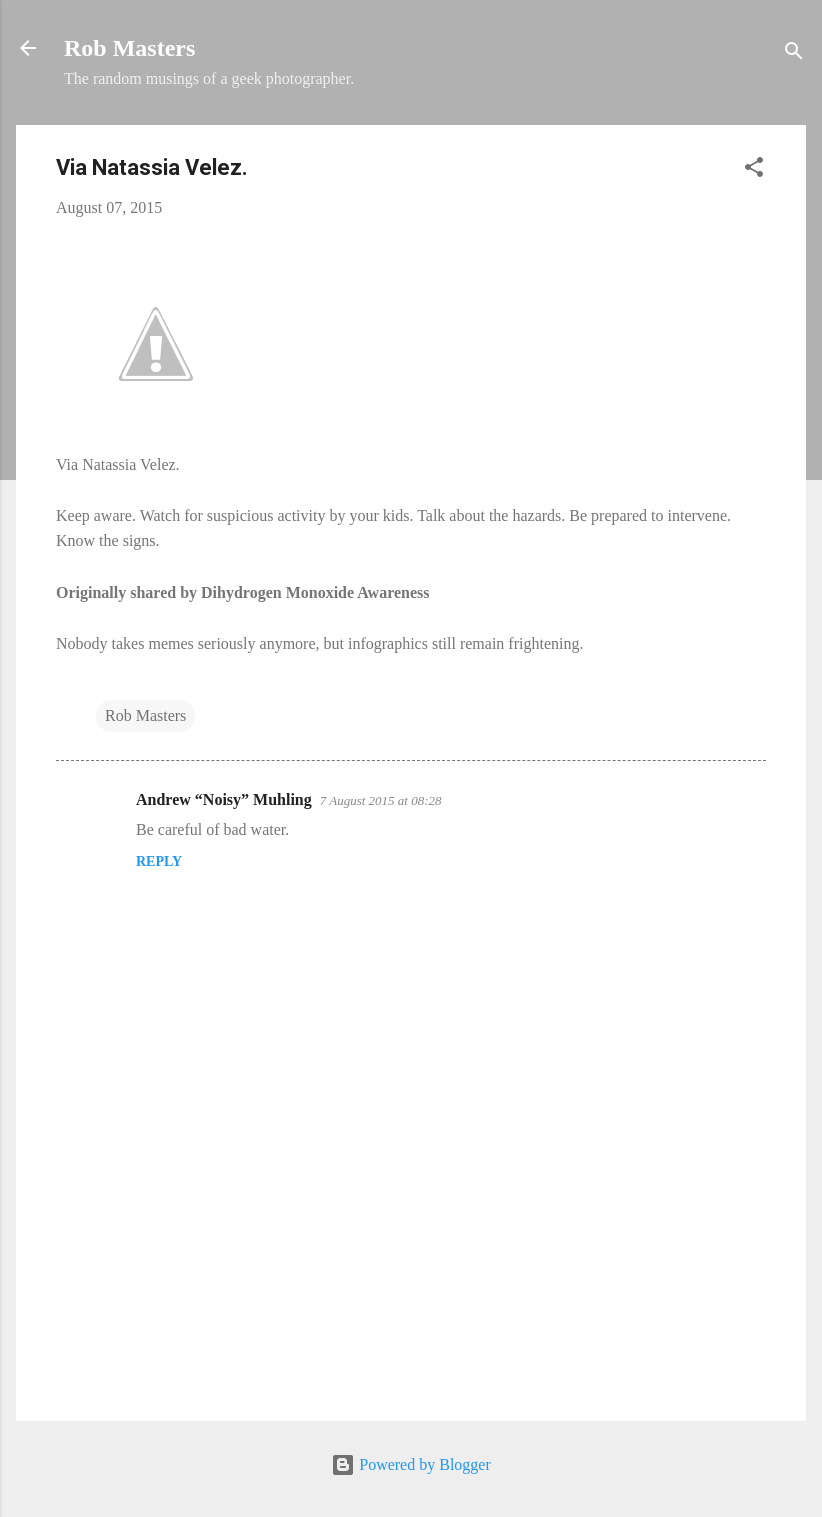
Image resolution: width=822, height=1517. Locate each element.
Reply (159, 861)
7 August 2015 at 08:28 (381, 800)
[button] (754, 170)
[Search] (794, 54)
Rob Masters (129, 48)
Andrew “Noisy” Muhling (224, 799)
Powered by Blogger (411, 1464)
